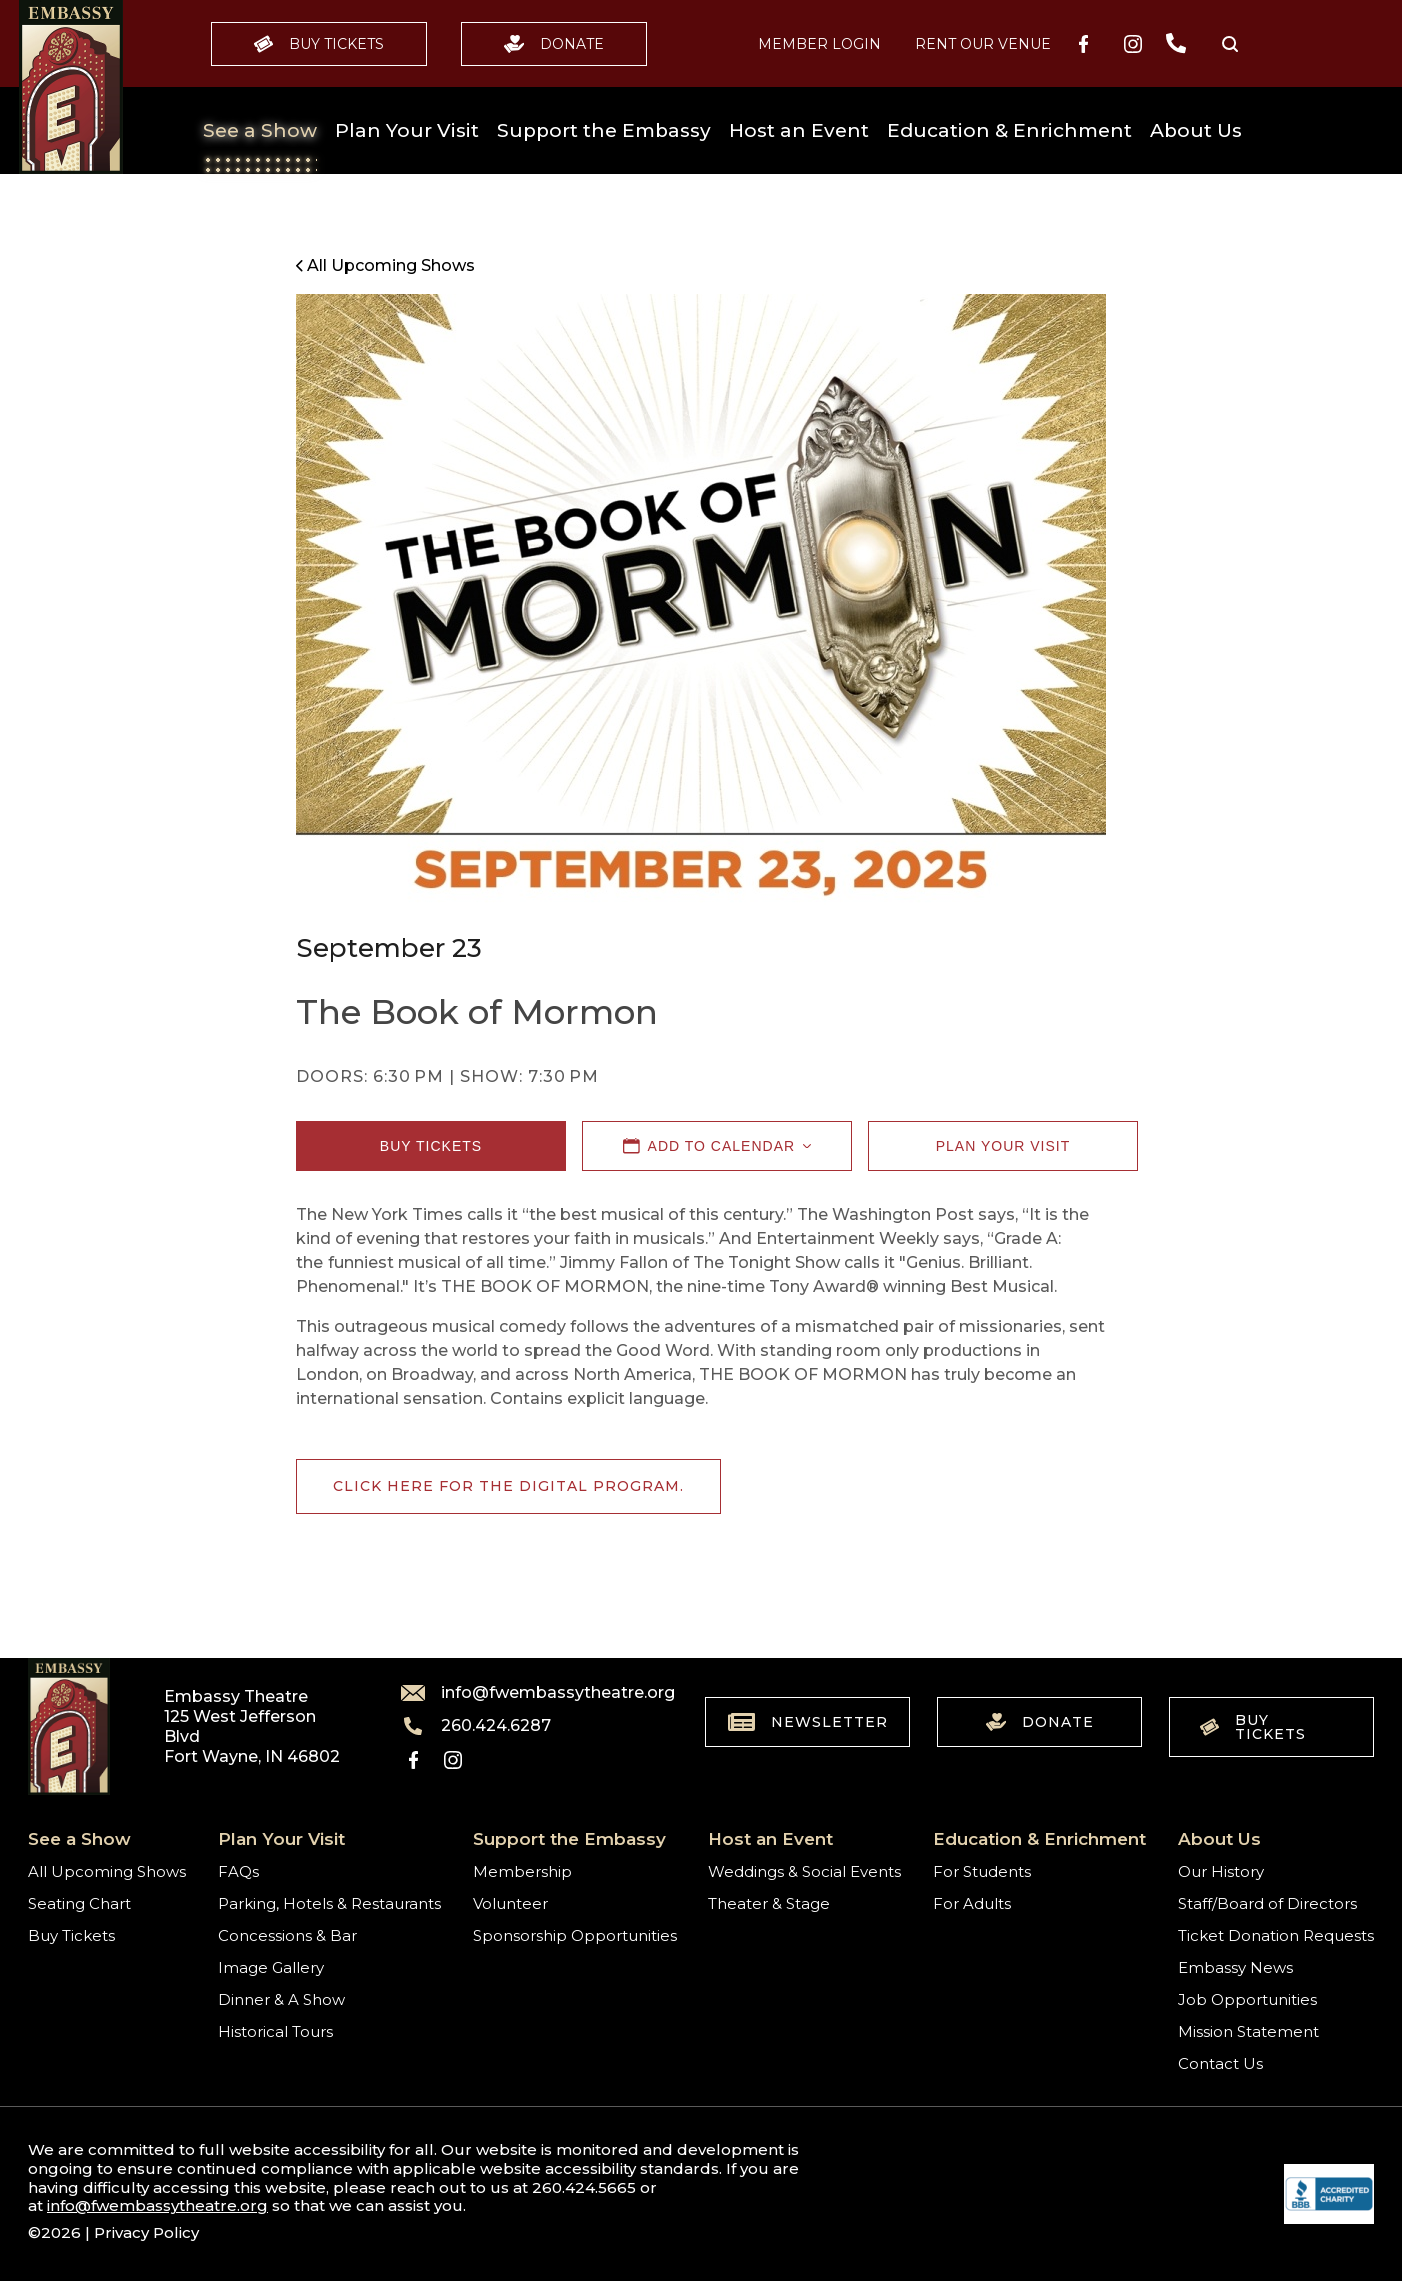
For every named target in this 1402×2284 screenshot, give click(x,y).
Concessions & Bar (287, 1935)
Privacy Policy (146, 2232)
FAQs (238, 1871)
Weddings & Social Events (804, 1871)
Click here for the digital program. (508, 1486)
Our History (1221, 1871)
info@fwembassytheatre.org (526, 1693)
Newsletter (808, 1722)
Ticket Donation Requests (1276, 1935)
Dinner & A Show (281, 1999)
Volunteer (510, 1903)
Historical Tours (275, 2031)
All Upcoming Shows (107, 1871)
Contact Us (1220, 2063)
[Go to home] (71, 87)
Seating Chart (79, 1903)
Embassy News (1235, 1967)
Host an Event (799, 130)
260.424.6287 (476, 1726)
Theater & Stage (769, 1903)
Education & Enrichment (1009, 130)
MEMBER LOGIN (819, 44)
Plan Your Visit (407, 130)
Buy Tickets (319, 44)
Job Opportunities (1247, 1999)
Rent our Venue (983, 44)
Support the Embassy (604, 130)
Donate (554, 44)
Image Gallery (271, 1967)
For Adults (972, 1903)
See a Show (260, 130)
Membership (522, 1871)
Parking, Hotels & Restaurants (329, 1903)
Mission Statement (1248, 2031)
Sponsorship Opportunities (575, 1935)
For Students (982, 1871)
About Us (1196, 130)
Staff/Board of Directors (1267, 1903)
